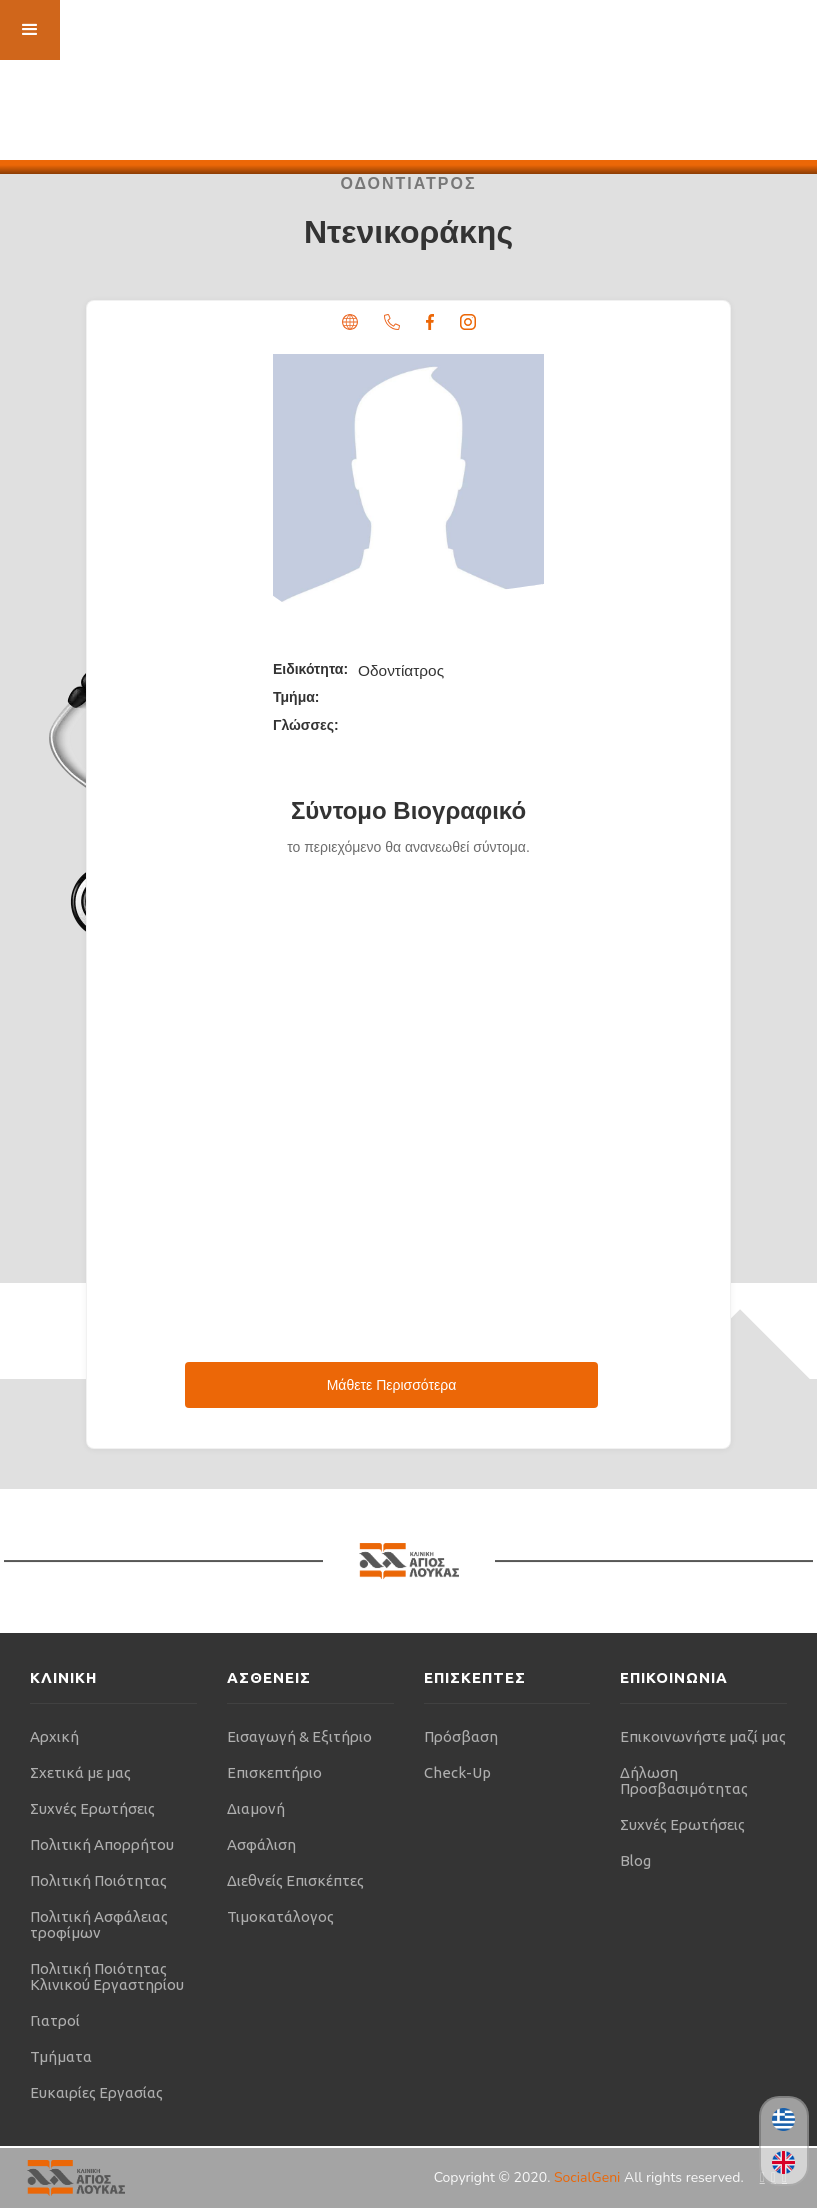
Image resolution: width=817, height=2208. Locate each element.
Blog (635, 1860)
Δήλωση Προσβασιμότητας (684, 1780)
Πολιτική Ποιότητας (98, 1880)
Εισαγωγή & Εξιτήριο (299, 1736)
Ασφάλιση (261, 1844)
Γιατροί (55, 2020)
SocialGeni (589, 2177)
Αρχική (54, 1736)
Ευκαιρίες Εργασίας (96, 2092)
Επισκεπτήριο (274, 1772)
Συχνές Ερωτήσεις (92, 1808)
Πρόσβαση (461, 1736)
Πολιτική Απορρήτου (102, 1844)
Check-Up (457, 1772)
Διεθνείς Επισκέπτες (295, 1880)
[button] (30, 30)
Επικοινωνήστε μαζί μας (703, 1736)
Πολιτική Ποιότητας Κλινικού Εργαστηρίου (107, 1976)
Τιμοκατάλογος (280, 1916)
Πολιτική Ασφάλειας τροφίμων (99, 1924)
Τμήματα (61, 2056)
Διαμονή (256, 1808)
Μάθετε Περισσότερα (392, 1385)
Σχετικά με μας (80, 1772)
